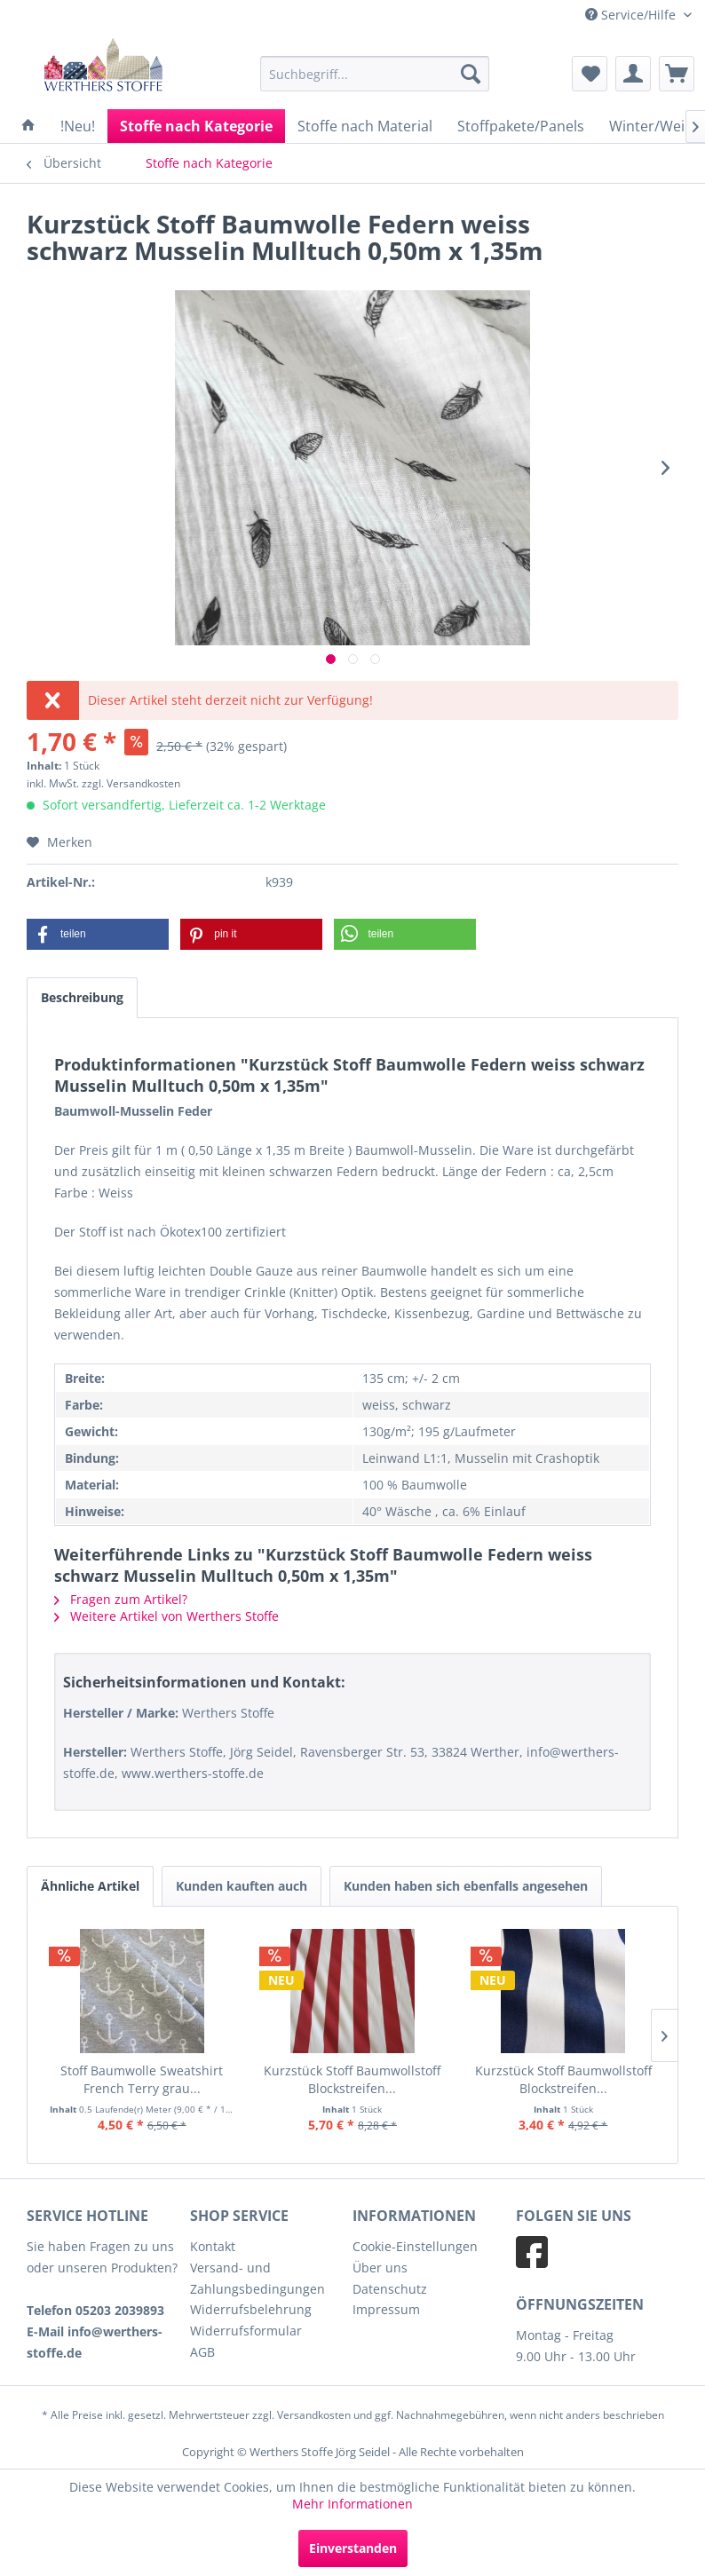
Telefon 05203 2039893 (95, 2310)
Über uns (380, 2267)
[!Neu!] (77, 126)
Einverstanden (353, 2548)
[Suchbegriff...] (374, 73)
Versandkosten (314, 2414)
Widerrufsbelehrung (251, 2309)
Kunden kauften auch (241, 1885)
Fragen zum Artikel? (120, 1599)
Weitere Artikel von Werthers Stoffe (166, 1616)
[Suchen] (470, 73)
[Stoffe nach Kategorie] (196, 126)
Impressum (386, 2309)
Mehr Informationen (352, 2503)
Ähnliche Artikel (90, 1885)
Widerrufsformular (246, 2330)
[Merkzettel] (589, 73)
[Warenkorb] (676, 73)
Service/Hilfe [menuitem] (632, 14)
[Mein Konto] (633, 73)
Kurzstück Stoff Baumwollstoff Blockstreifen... (352, 2079)
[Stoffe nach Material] (365, 126)
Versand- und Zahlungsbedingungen (257, 2278)
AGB (202, 2351)
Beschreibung (82, 997)
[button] (98, 934)
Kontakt (212, 2246)
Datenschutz (389, 2288)
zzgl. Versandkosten (131, 783)
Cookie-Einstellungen (415, 2246)
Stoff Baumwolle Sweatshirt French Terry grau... (141, 2079)
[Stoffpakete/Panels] (521, 126)
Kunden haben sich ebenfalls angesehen (466, 1885)
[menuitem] (374, 73)
